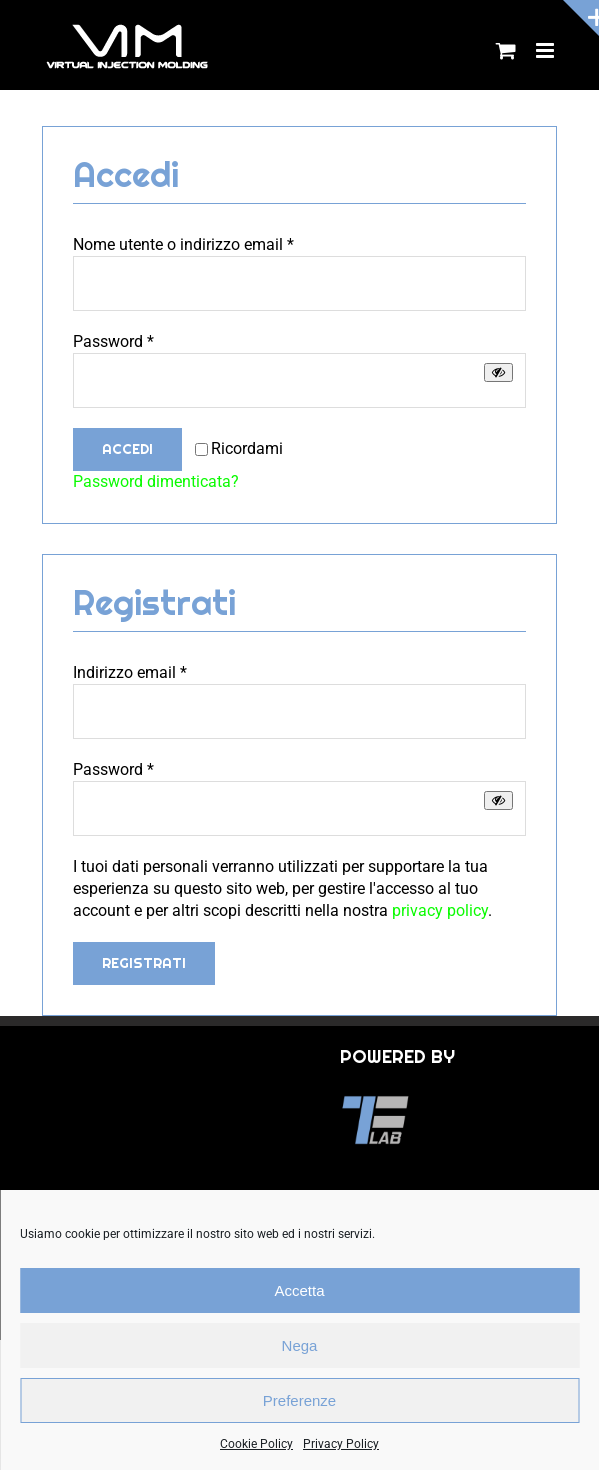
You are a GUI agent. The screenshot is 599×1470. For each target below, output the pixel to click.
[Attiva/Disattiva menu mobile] (546, 50)
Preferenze (299, 1400)
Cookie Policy (256, 1444)
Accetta (299, 1290)
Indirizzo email (130, 672)
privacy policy (440, 910)
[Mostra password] (498, 372)
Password (113, 341)
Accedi (127, 449)
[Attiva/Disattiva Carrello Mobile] (506, 50)
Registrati (144, 963)
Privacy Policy (341, 1444)
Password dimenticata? (156, 481)
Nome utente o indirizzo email (183, 244)
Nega (300, 1345)
